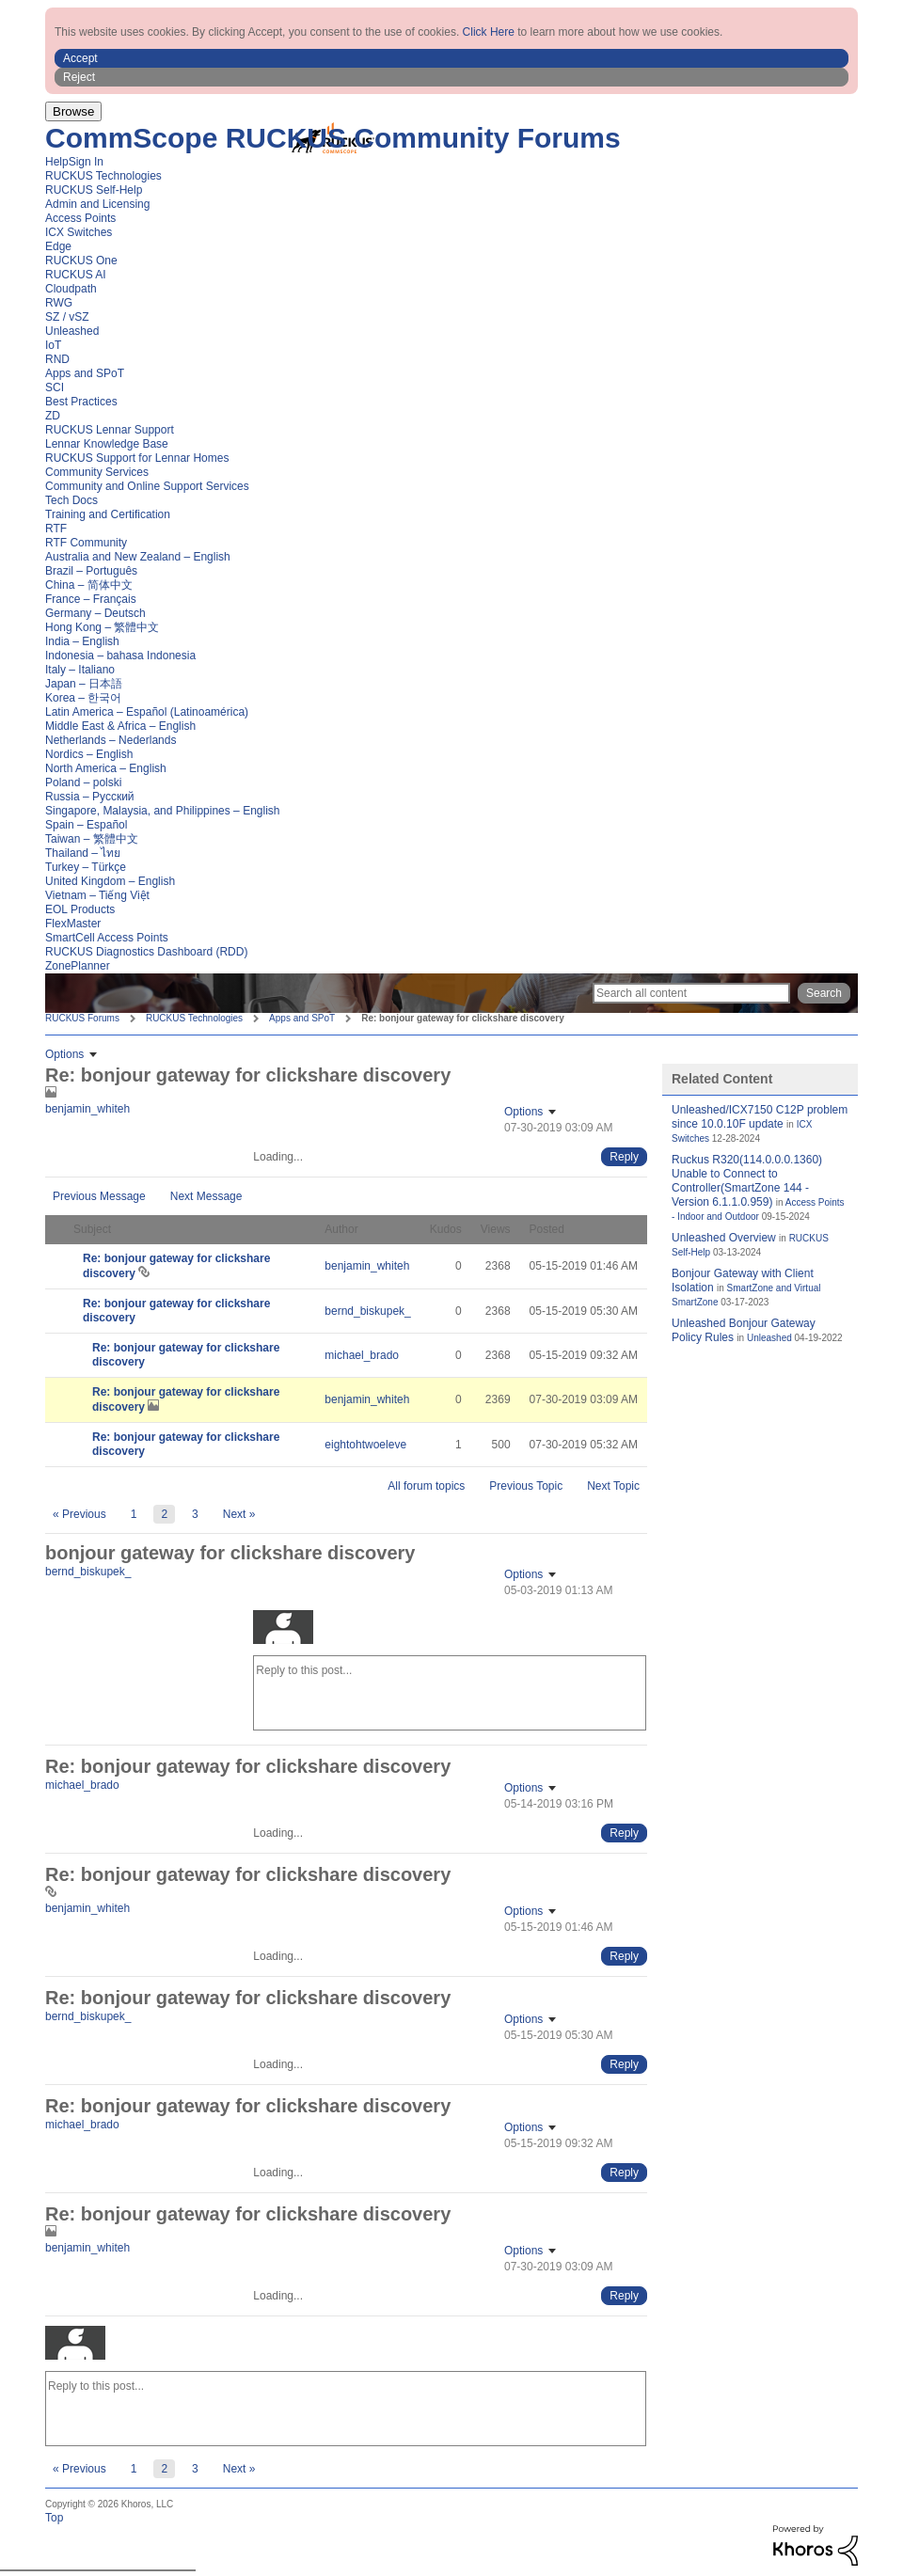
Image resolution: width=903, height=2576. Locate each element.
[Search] (691, 993)
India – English (82, 641)
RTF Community (86, 542)
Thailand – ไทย (82, 853)
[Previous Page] (79, 1514)
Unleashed (72, 331)
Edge (58, 246)
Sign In (86, 161)
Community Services (97, 472)
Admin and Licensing (97, 204)
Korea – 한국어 (83, 697)
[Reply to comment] (624, 1156)
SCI (54, 387)
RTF (56, 528)
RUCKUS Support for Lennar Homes (137, 458)
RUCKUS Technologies (103, 175)
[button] (451, 58)
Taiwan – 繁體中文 (91, 838)
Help (57, 161)
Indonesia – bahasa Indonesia (120, 655)
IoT (53, 345)
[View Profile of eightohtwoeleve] (365, 1444)
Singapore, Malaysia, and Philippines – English (162, 810)
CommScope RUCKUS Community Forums (333, 137)
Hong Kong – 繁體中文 (102, 627)
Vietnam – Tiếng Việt (97, 895)
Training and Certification (107, 514)
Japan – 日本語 (83, 683)
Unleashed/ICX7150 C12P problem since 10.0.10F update (760, 1116)
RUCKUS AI (75, 274)
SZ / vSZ (67, 317)
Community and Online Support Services (147, 486)
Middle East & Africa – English (120, 726)
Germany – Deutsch (95, 613)
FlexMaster (73, 923)
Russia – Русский (90, 796)
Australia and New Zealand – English (137, 556)
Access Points (80, 218)
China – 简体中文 (89, 585)
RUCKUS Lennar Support (109, 429)
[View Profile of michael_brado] (362, 1355)
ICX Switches (78, 232)
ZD (52, 415)
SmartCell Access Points (106, 937)
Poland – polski (83, 782)
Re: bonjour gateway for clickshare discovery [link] (462, 1018)
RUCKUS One (81, 260)
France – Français (90, 599)
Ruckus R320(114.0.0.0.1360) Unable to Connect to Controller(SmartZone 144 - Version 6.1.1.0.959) (747, 1181)
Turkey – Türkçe (85, 867)
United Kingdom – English (110, 881)
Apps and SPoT (84, 373)
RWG (58, 302)
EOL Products (80, 909)
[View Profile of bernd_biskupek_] (367, 1311)
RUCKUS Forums (82, 1018)
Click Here (489, 32)
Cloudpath (71, 288)
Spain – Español (86, 824)
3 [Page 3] (195, 1514)
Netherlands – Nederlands (110, 740)
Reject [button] (79, 77)
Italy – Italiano (80, 669)
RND (57, 359)
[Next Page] (239, 1514)
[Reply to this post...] (449, 1693)
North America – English (105, 768)
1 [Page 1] (134, 1514)
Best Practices (81, 401)
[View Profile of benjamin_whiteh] (87, 1108)
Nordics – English (89, 754)
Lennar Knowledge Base (106, 443)
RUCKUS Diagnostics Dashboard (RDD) (146, 951)
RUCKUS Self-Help (93, 190)
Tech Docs (71, 500)
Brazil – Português (91, 570)
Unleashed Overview (724, 1237)
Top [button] (54, 2517)
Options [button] (64, 1054)
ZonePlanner (77, 965)
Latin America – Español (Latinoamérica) (146, 712)
